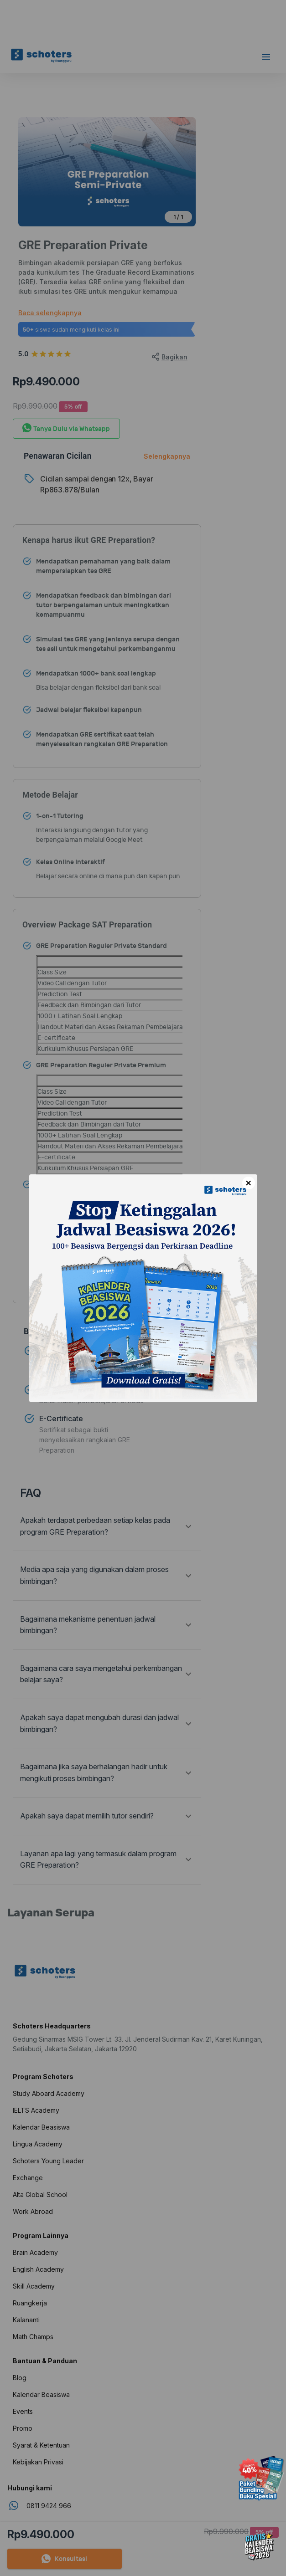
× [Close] (248, 1183)
